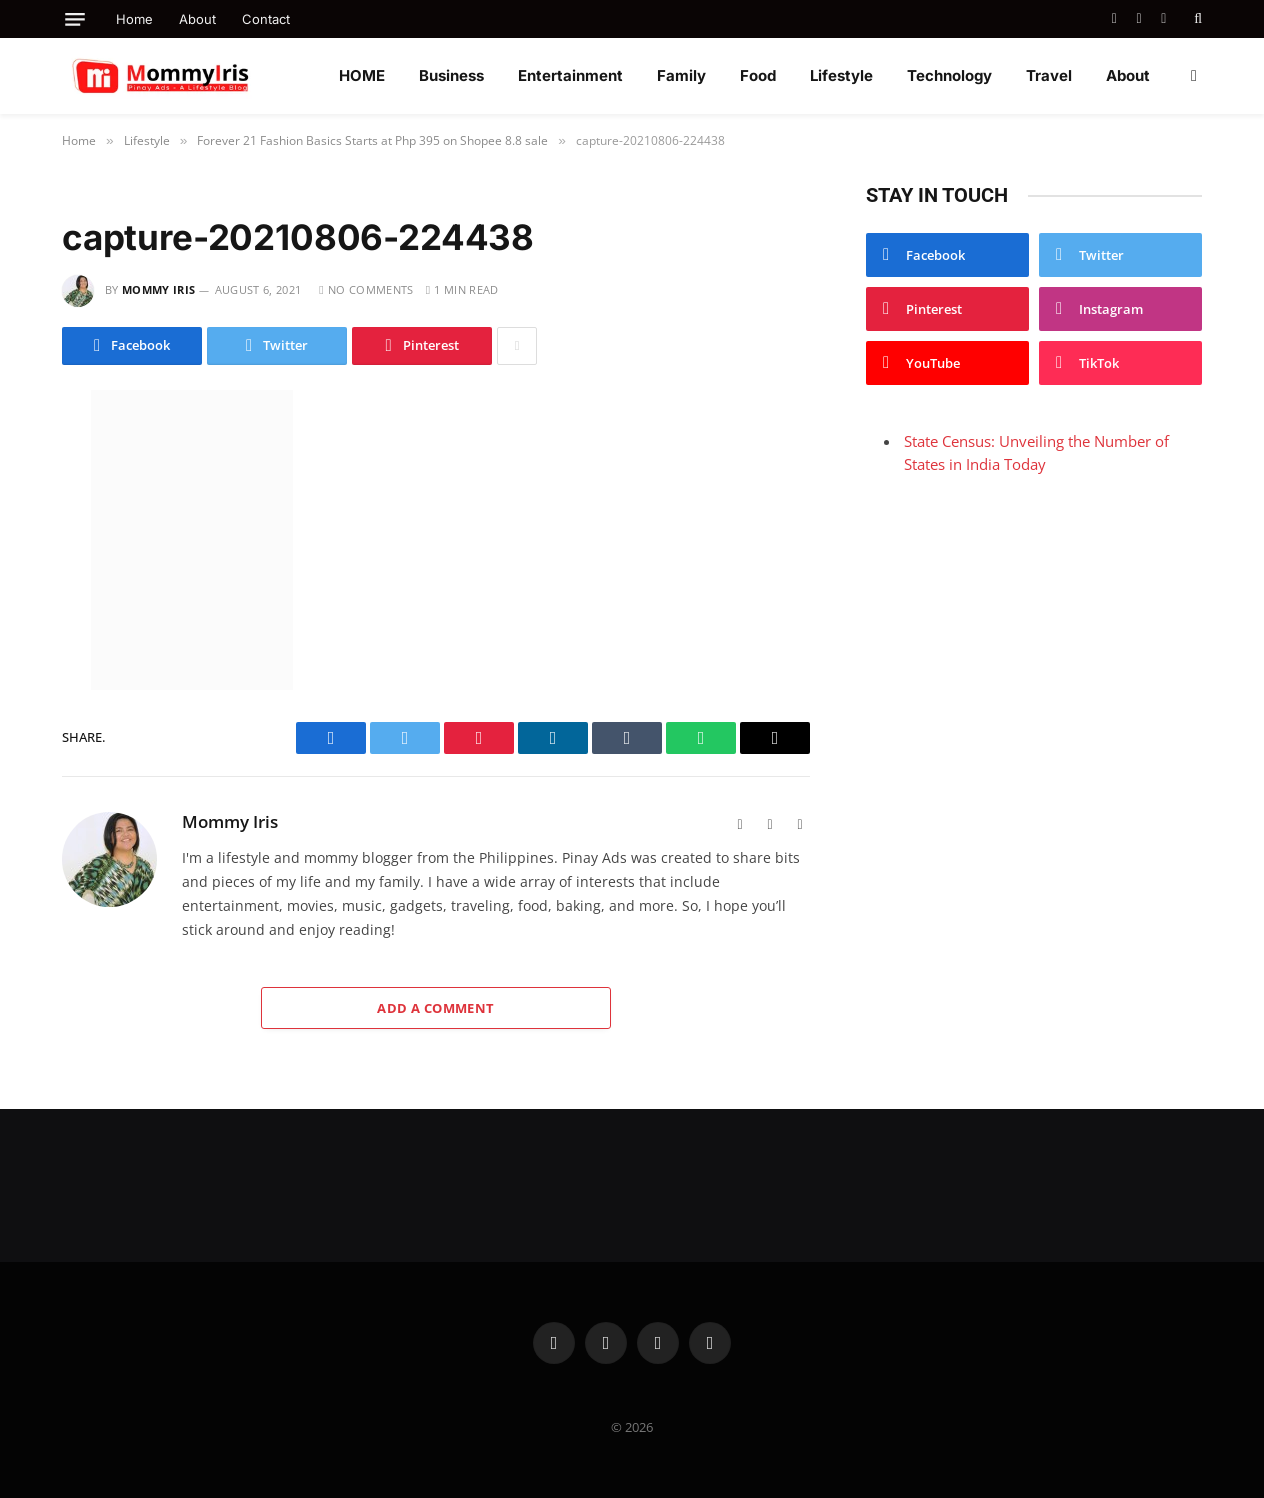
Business (451, 75)
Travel (1049, 75)
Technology (949, 75)
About (197, 19)
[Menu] (75, 19)
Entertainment (570, 75)
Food (758, 75)
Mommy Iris (158, 289)
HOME (362, 75)
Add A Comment (435, 1008)
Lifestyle (841, 75)
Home (134, 19)
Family (681, 75)
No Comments (366, 289)
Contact (266, 19)
